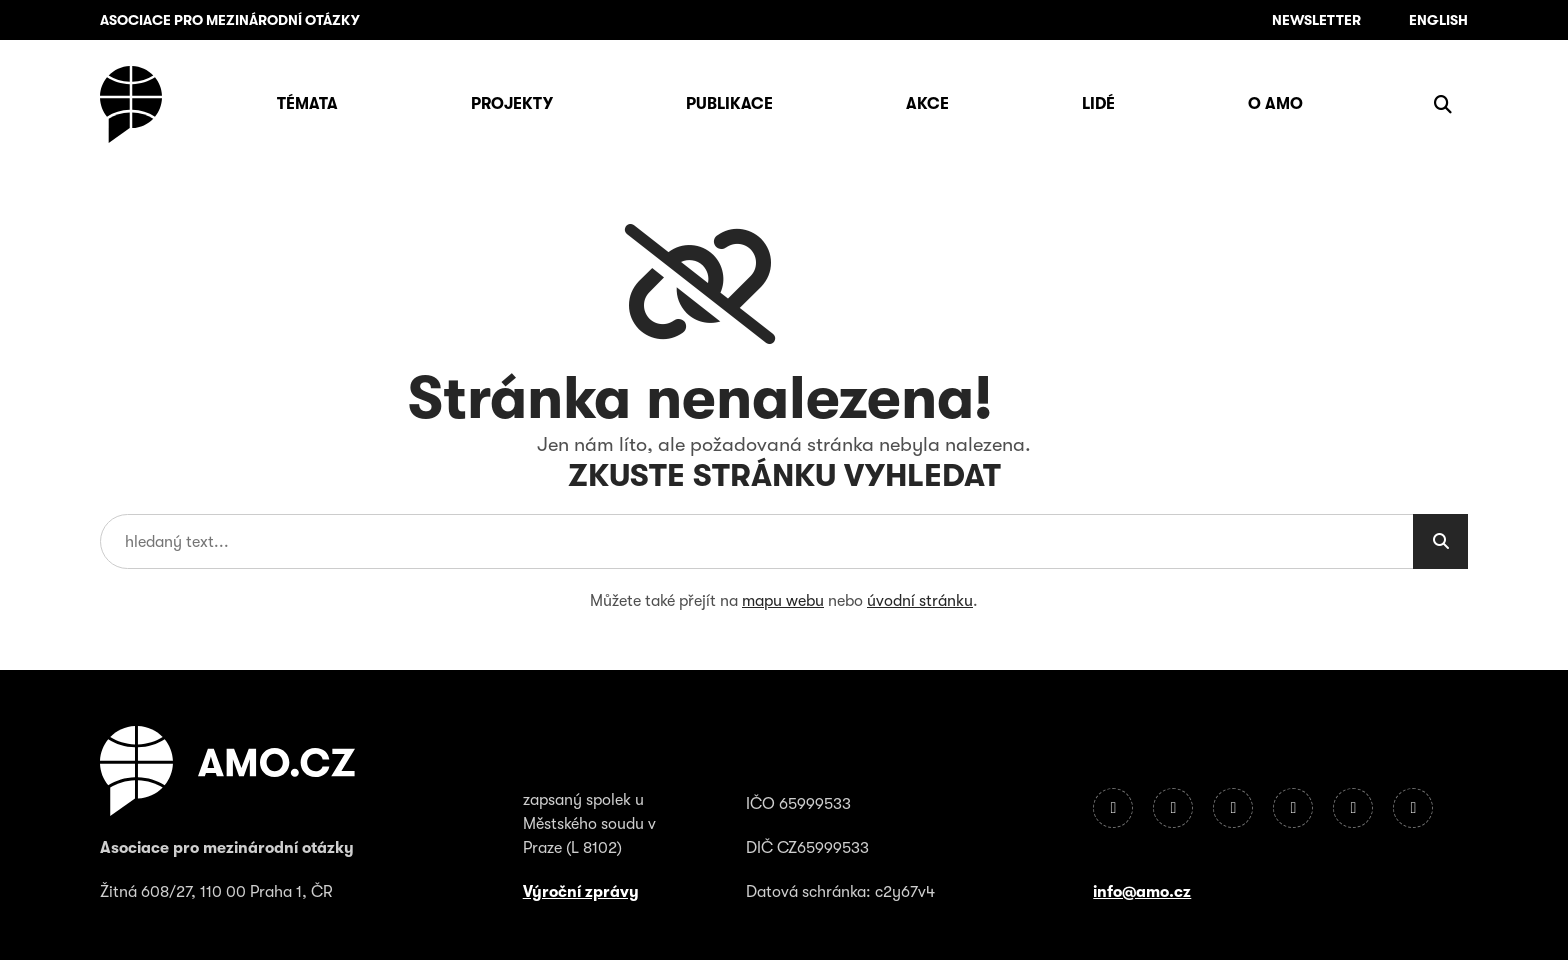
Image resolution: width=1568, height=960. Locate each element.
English (1438, 20)
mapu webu (783, 601)
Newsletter (1316, 20)
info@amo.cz (1142, 892)
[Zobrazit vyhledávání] (1443, 104)
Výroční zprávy (581, 892)
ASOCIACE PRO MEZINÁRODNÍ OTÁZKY (230, 20)
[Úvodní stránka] (131, 104)
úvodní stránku (920, 601)
